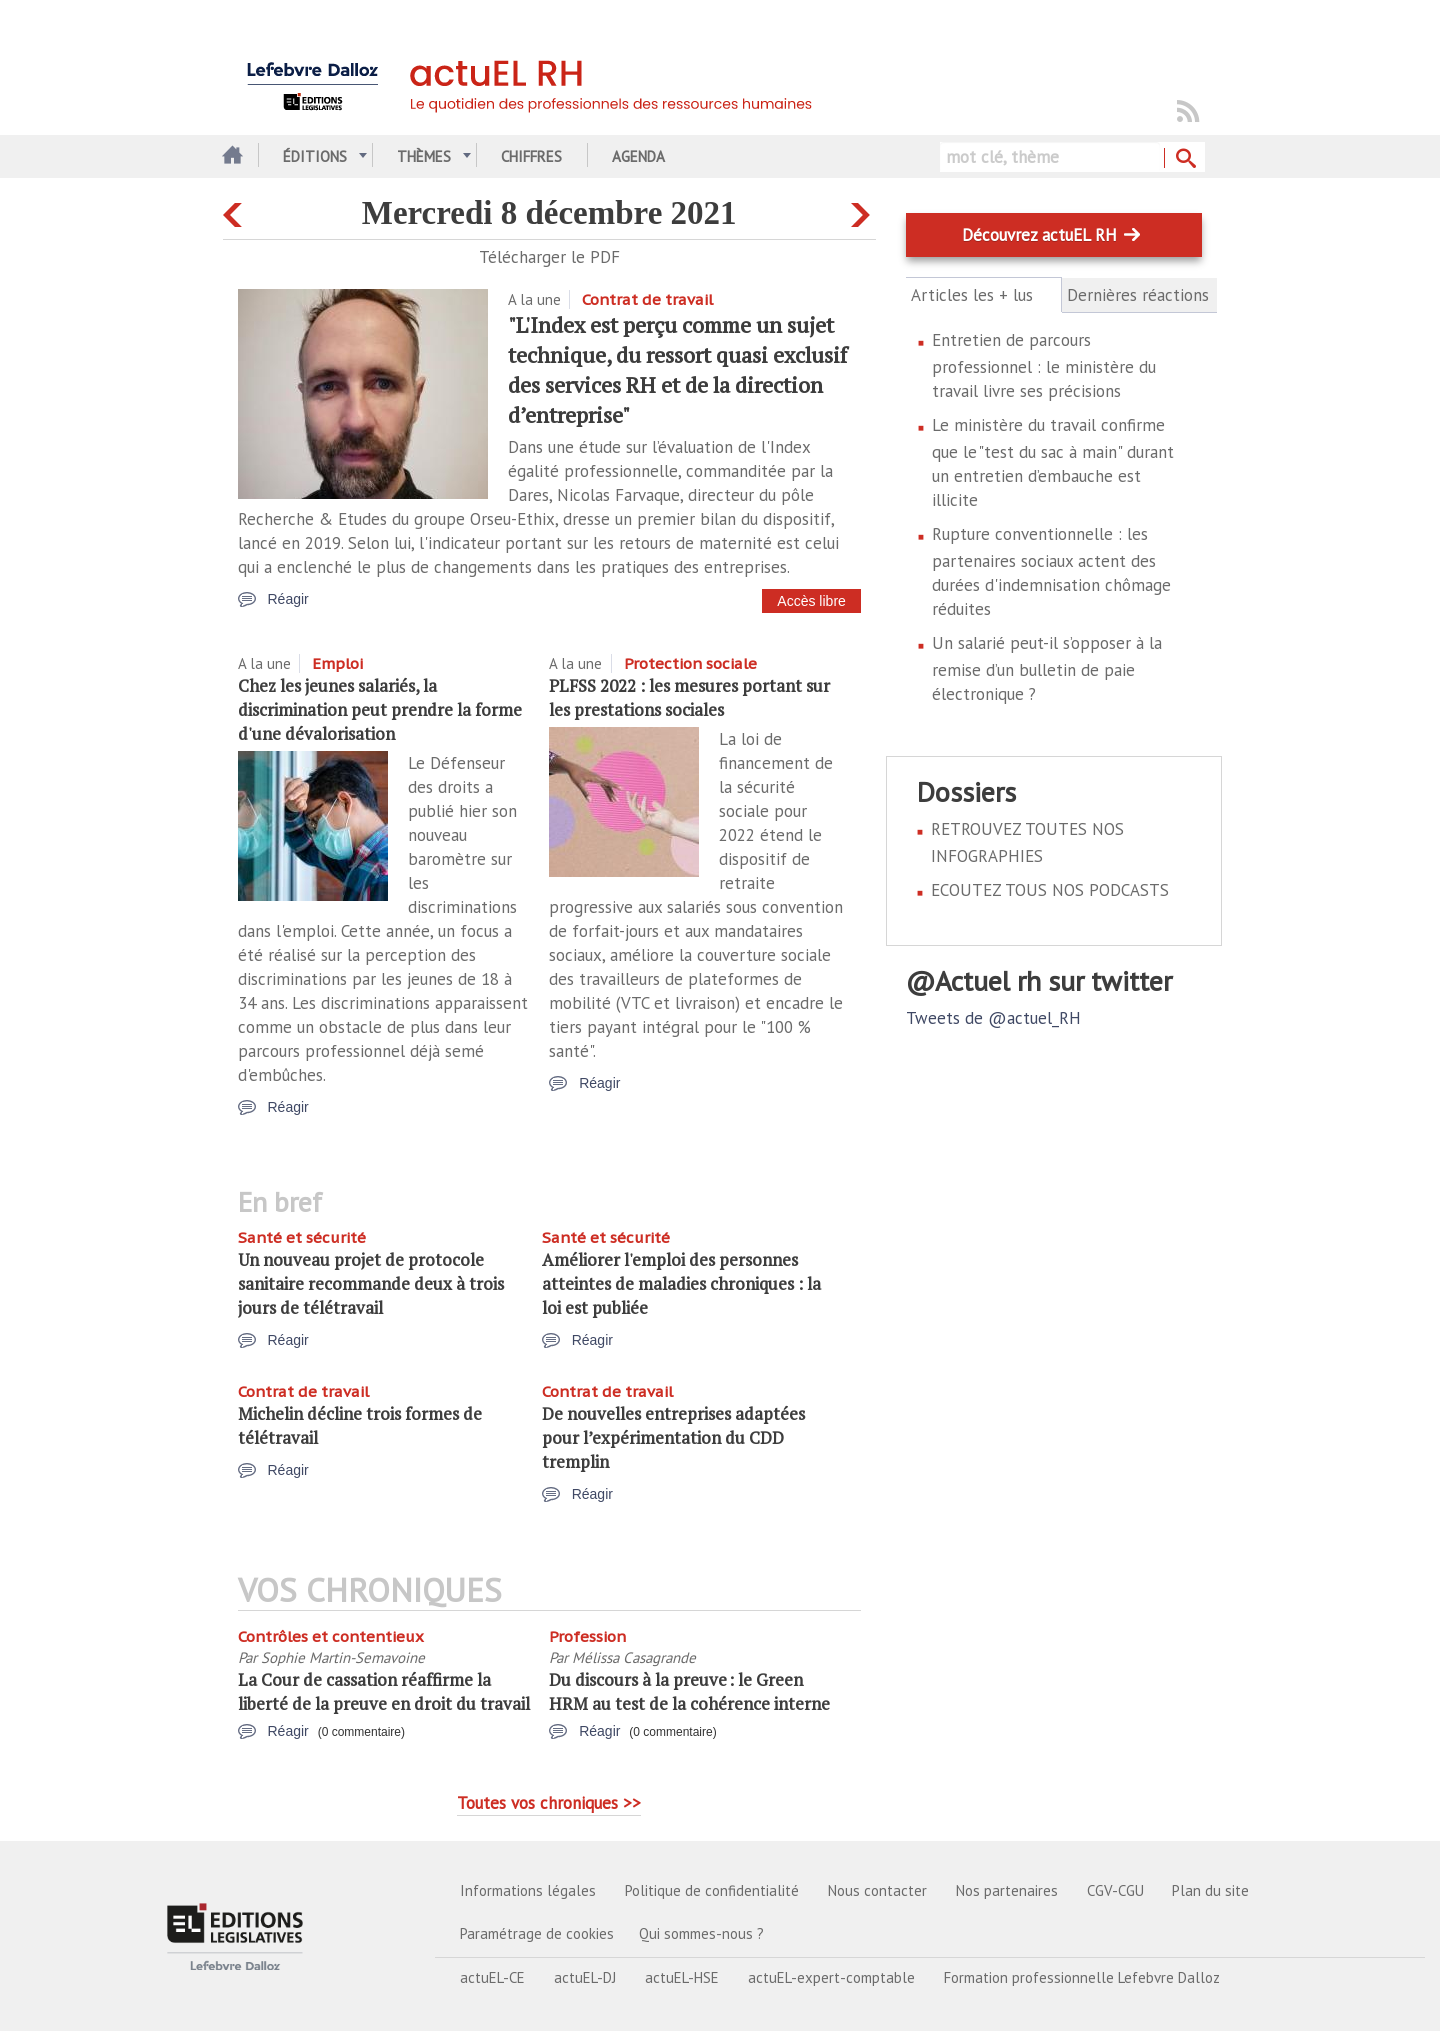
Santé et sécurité (302, 1237)
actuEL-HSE (682, 1977)
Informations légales (528, 1890)
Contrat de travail (647, 299)
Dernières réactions (1138, 295)
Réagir (288, 599)
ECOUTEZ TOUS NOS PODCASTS (1050, 890)
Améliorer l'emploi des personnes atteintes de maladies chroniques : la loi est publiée (681, 1283)
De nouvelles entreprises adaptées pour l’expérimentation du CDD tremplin (673, 1437)
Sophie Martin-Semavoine (343, 1657)
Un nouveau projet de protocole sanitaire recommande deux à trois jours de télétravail (371, 1283)
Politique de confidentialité (712, 1890)
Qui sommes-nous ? (701, 1933)
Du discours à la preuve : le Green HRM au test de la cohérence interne (689, 1691)
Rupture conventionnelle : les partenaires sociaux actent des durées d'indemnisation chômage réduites (1051, 571)
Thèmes (424, 156)
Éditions (315, 156)
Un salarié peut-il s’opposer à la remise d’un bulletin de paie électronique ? (1047, 668)
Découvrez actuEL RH (1039, 235)
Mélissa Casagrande (634, 1657)
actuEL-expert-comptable (831, 1977)
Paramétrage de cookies (537, 1933)
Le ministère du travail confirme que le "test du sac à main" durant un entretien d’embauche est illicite (1053, 462)
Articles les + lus (983, 295)
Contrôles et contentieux (331, 1636)
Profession (587, 1636)
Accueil (230, 156)
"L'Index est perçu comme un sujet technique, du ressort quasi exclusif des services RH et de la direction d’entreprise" (677, 369)
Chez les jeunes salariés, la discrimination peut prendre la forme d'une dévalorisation (380, 709)
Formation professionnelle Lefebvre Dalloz (1082, 1977)
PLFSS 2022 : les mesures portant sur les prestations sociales (689, 697)
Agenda (638, 156)
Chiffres (531, 156)
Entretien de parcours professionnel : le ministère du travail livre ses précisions (1044, 365)
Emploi (337, 663)
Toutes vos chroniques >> (549, 1803)
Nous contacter (877, 1890)
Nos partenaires (1007, 1890)
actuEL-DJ (585, 1977)
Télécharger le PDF (549, 257)
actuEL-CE (492, 1977)
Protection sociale (690, 663)
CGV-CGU (1115, 1890)
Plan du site (1210, 1890)
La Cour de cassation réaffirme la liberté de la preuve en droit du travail (384, 1691)
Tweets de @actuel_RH (993, 1018)
